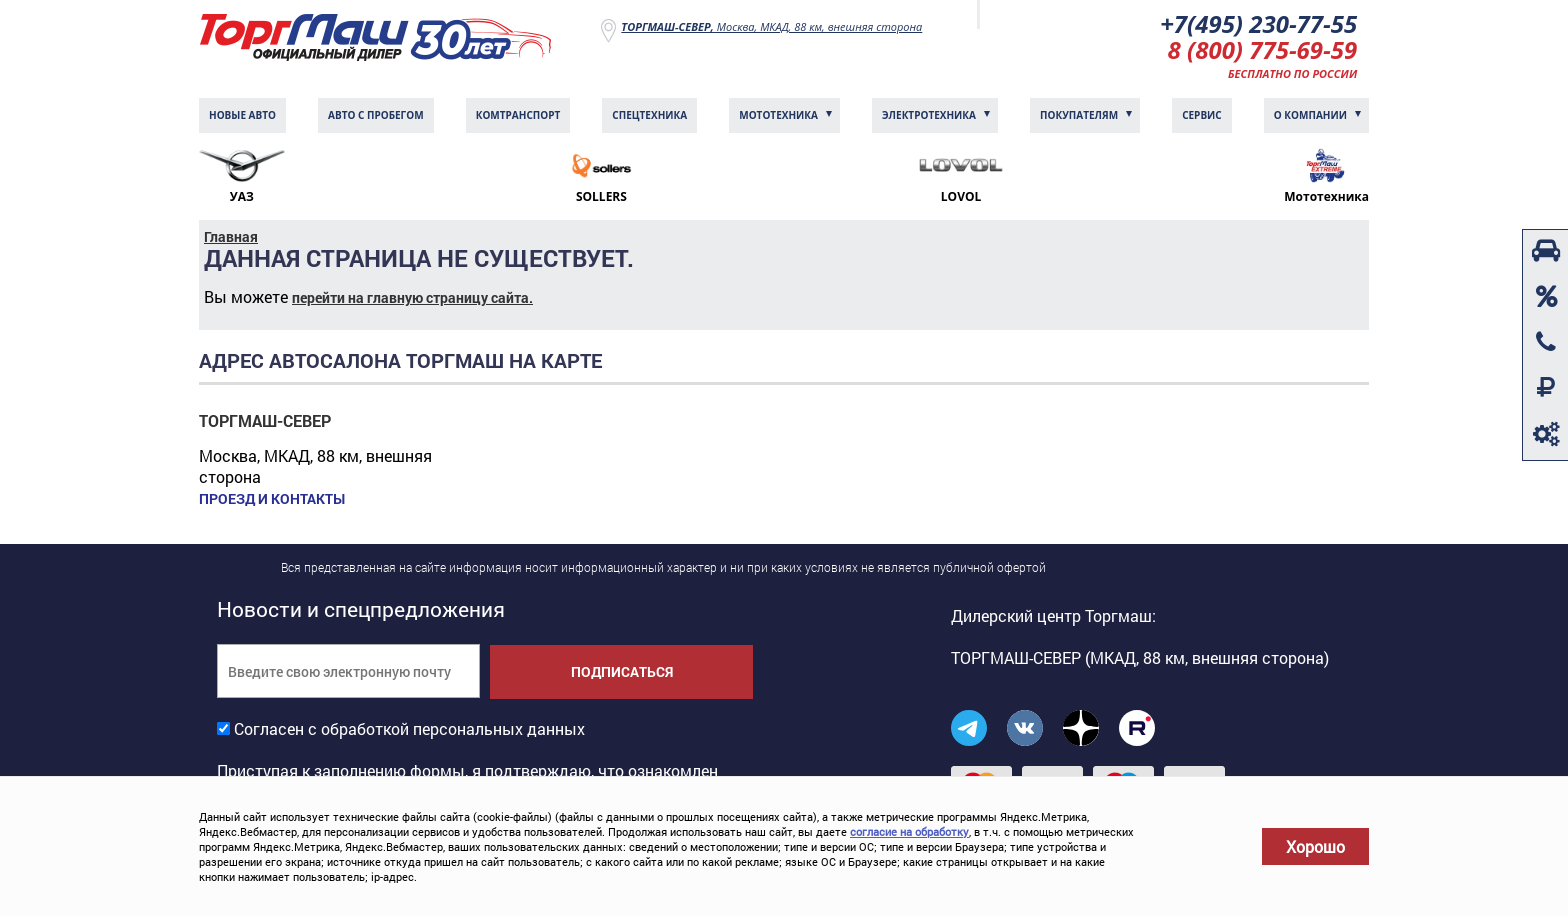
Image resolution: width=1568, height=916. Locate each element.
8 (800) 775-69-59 (1263, 49)
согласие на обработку (909, 831)
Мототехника (778, 115)
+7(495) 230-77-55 (1258, 23)
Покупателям (1079, 115)
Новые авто (242, 115)
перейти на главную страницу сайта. (412, 297)
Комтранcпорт (518, 115)
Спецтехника (649, 115)
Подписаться (622, 671)
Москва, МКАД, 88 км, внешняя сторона (771, 26)
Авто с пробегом (376, 115)
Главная (231, 236)
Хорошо (1315, 846)
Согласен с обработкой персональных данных (409, 728)
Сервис (1202, 115)
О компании (1310, 115)
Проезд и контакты (272, 499)
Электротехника (929, 115)
